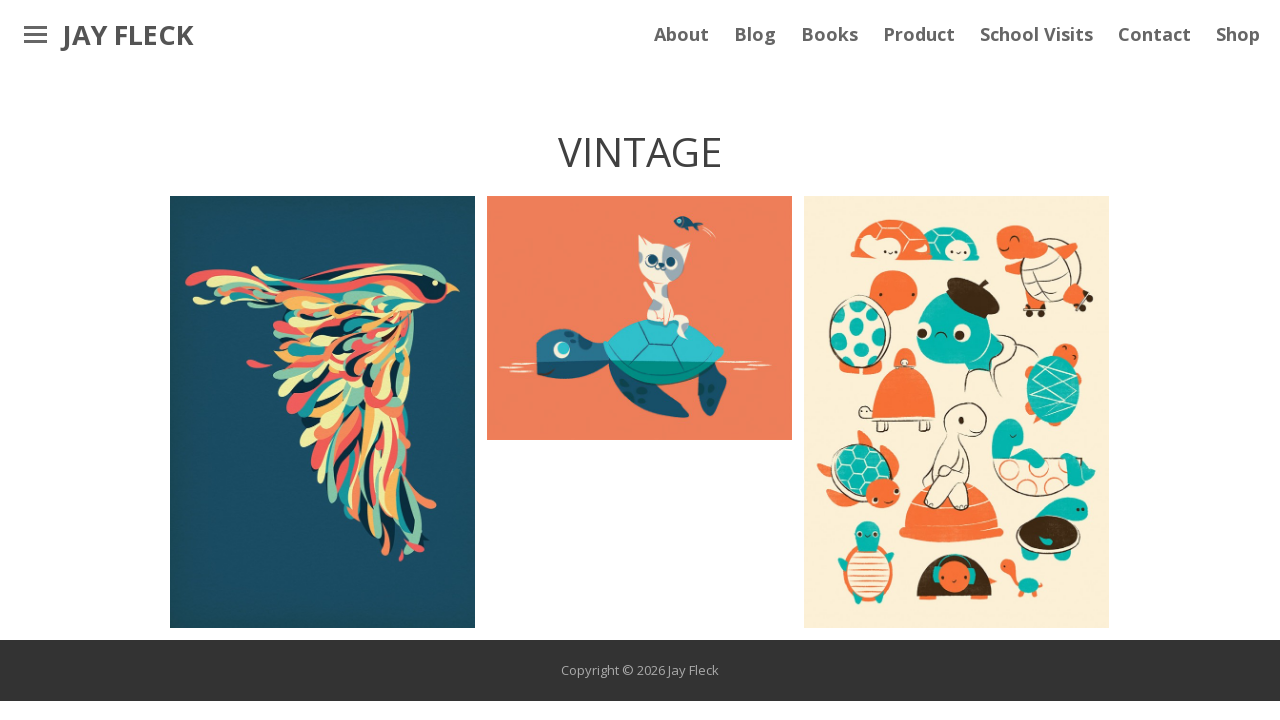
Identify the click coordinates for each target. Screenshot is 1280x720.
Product (919, 34)
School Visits (1036, 34)
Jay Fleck (128, 34)
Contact (1154, 34)
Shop (1238, 34)
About (681, 34)
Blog (755, 34)
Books (829, 34)
